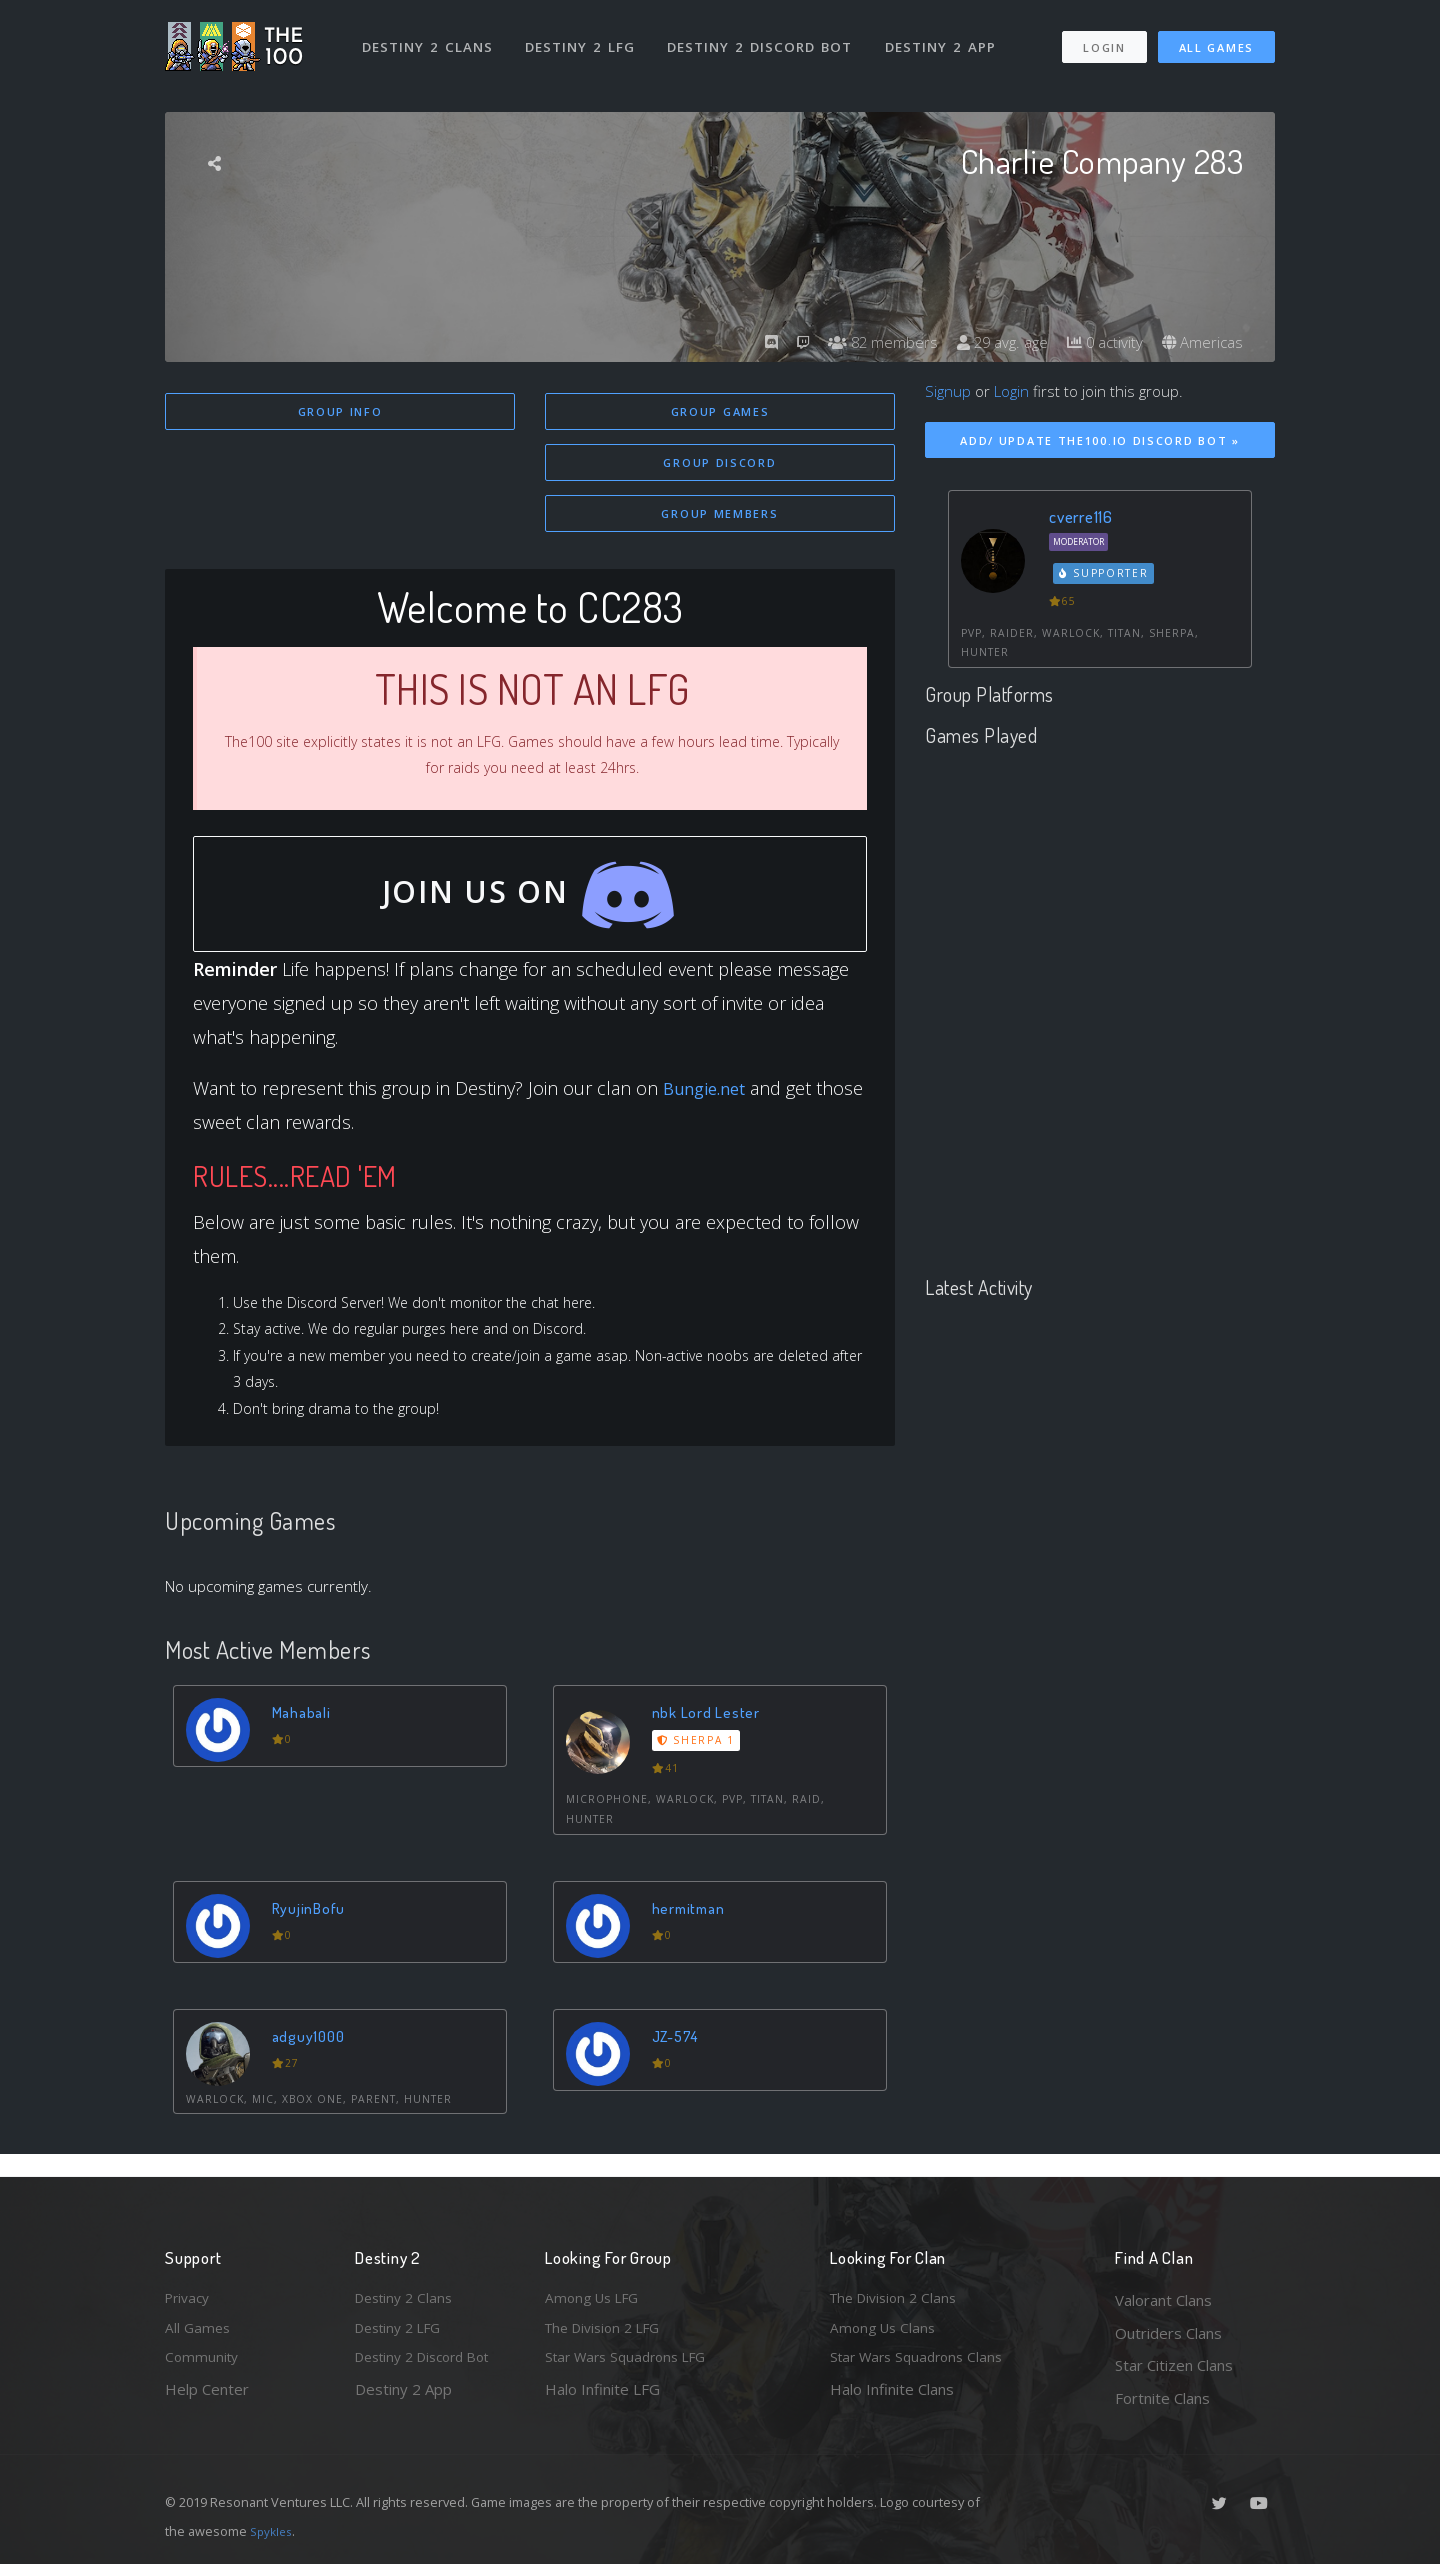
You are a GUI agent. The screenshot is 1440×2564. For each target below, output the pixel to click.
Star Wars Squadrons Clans (922, 2365)
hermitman (693, 1928)
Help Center (207, 2398)
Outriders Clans (1168, 2333)
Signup (948, 391)
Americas (1200, 342)
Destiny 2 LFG (584, 38)
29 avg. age (989, 342)
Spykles (273, 2531)
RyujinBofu (312, 1928)
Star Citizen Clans (1174, 2365)
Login (1103, 38)
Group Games (720, 411)
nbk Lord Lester (708, 1733)
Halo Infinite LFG (602, 2398)
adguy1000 (313, 2056)
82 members (864, 342)
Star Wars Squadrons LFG (633, 2365)
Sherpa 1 (699, 1762)
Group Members (719, 517)
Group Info (340, 411)
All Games (1216, 38)
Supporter (1104, 573)
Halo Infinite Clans (892, 2398)
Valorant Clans (1163, 2300)
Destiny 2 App (947, 38)
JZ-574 (680, 2056)
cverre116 (1081, 516)
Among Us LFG (596, 2300)
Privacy (190, 2300)
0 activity (1098, 342)
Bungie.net (709, 1099)
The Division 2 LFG (609, 2333)
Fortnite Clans (1162, 2398)
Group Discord (719, 464)
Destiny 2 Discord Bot (765, 38)
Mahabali (305, 1733)
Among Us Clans (885, 2333)
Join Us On (530, 907)
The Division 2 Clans (898, 2300)
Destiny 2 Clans (429, 38)
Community (203, 2365)
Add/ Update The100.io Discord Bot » (1100, 440)
